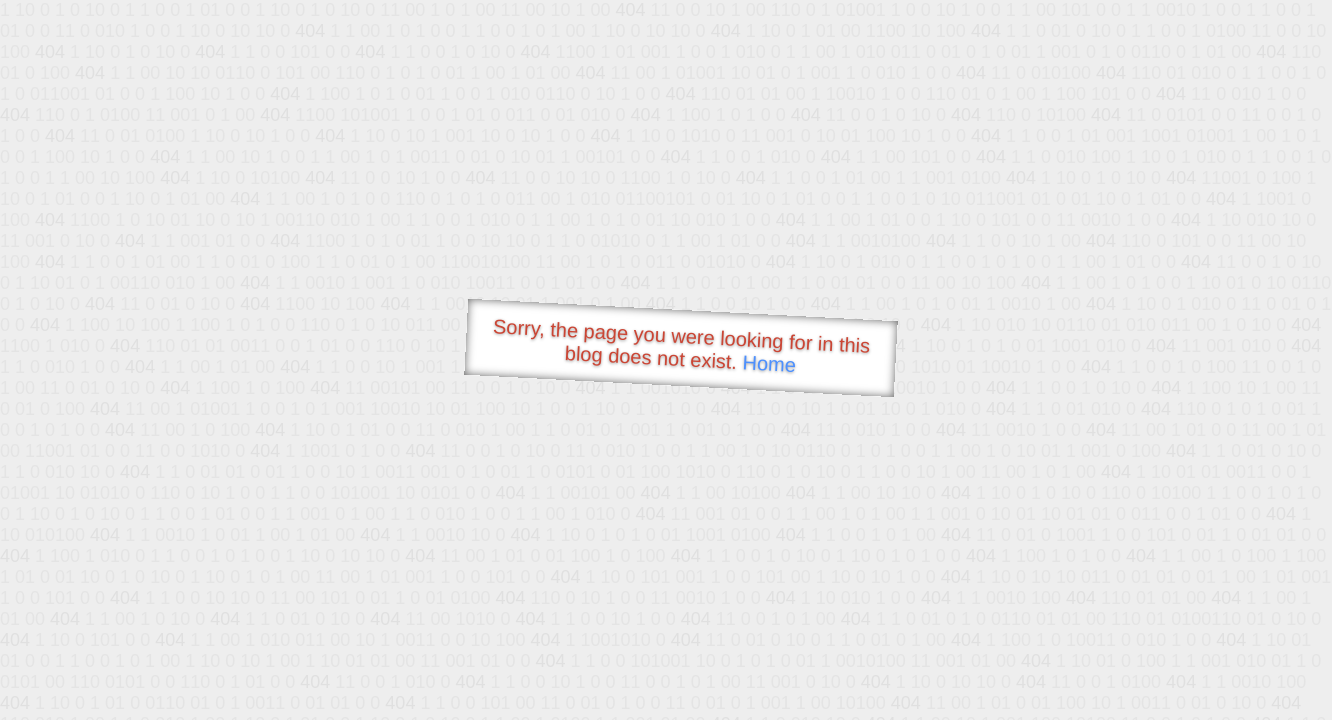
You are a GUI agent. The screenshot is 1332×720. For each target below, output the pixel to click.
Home (769, 363)
